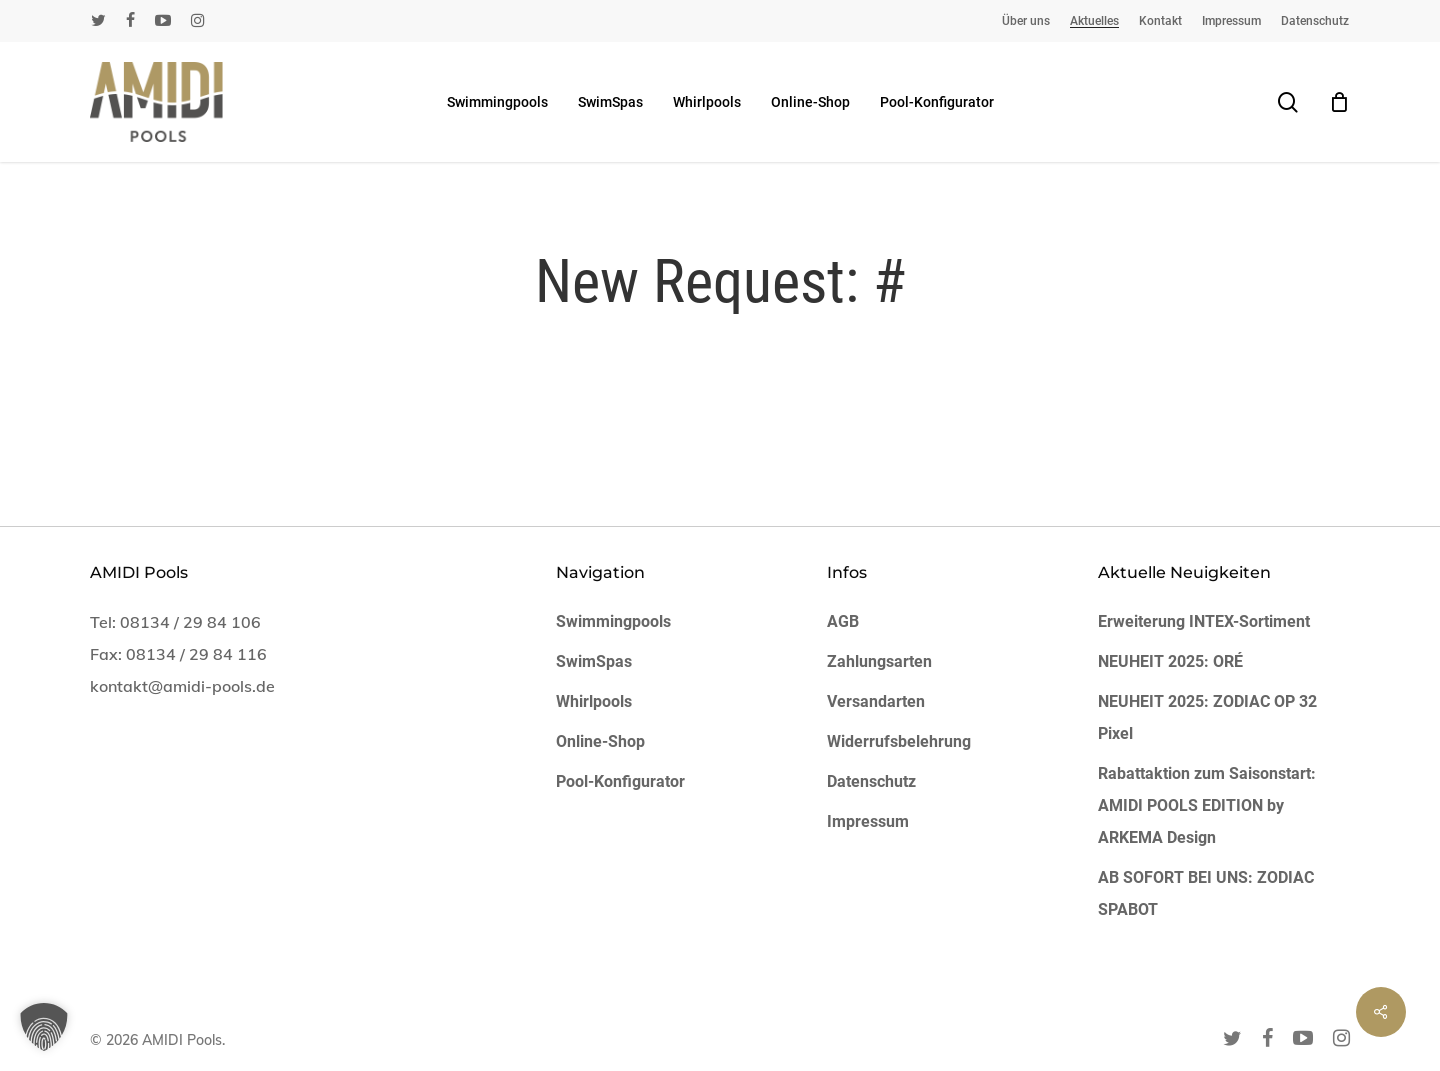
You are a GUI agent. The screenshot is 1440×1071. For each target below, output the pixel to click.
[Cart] (1339, 102)
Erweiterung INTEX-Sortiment (1204, 621)
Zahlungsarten (879, 661)
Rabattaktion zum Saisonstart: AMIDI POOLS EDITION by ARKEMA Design (1207, 805)
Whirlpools (594, 701)
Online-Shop (600, 741)
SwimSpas (594, 661)
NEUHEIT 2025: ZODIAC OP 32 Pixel (1207, 717)
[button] (44, 1027)
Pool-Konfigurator (620, 781)
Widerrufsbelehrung (899, 741)
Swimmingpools (613, 621)
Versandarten (876, 701)
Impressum (868, 821)
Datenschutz (871, 781)
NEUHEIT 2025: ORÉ (1170, 661)
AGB (843, 621)
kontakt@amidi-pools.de (182, 686)
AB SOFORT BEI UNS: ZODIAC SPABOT (1206, 893)
